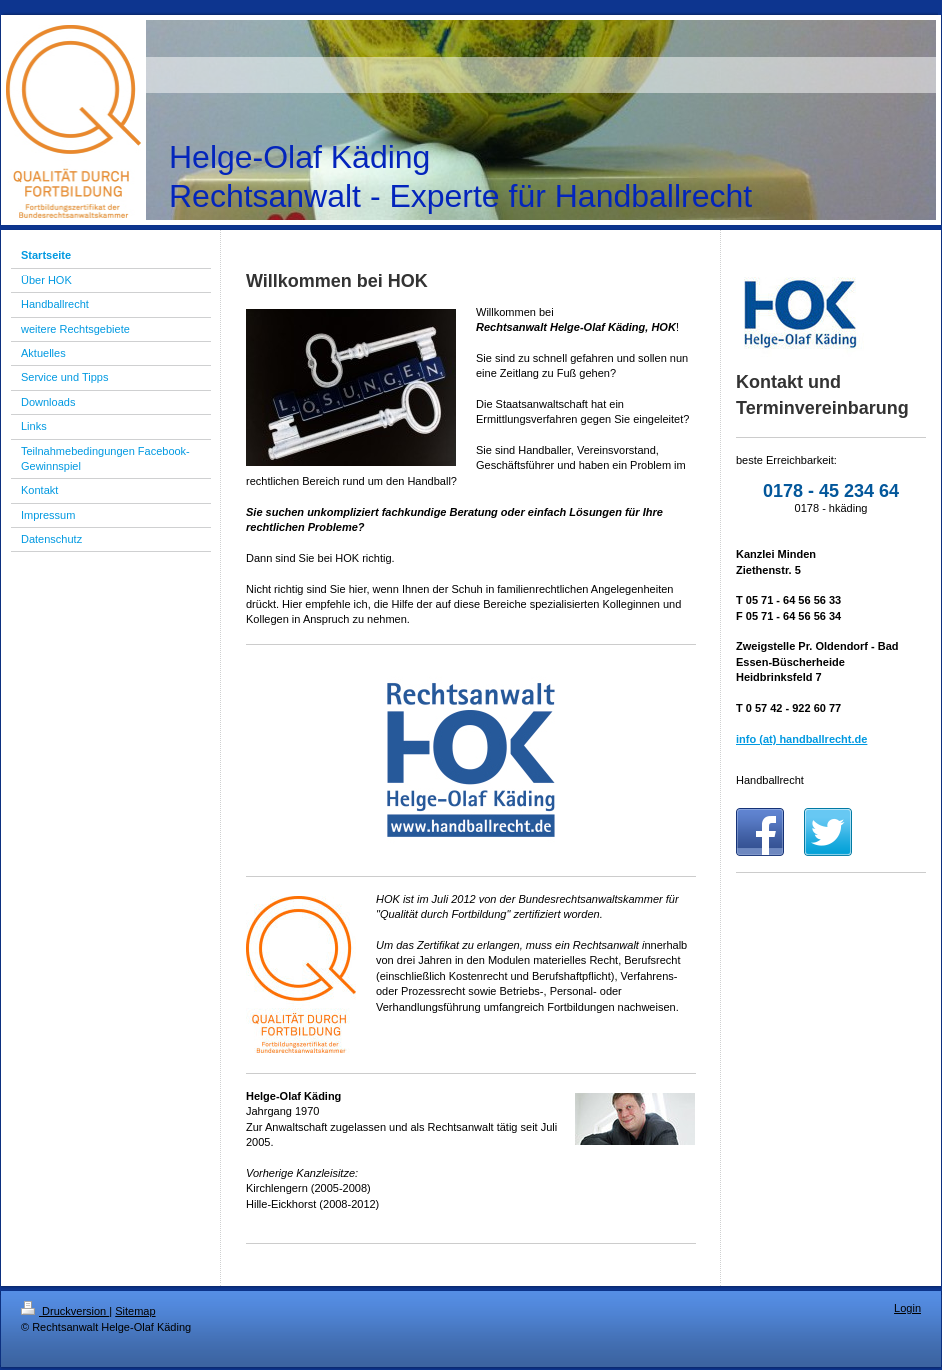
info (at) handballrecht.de (801, 739)
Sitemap (135, 1311)
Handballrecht (770, 780)
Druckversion (65, 1311)
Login (907, 1308)
